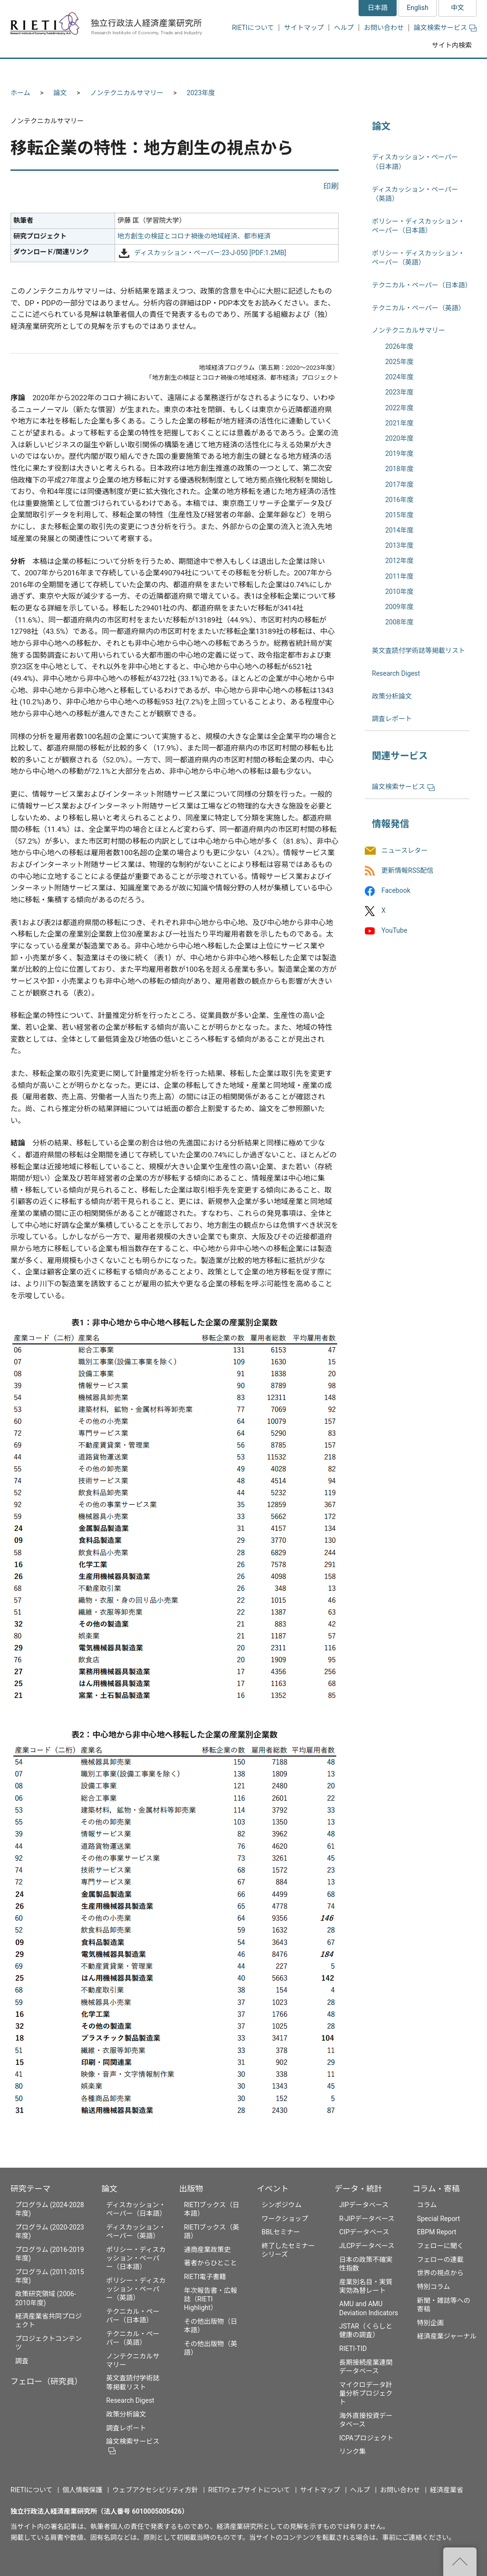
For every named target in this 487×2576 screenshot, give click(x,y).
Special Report (438, 2218)
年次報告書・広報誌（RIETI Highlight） (210, 2299)
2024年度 (399, 377)
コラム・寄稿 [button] (441, 70)
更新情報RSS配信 (407, 870)
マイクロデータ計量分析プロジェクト (365, 2393)
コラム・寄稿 (436, 2188)
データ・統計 (358, 2188)
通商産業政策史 (207, 2249)
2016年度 (399, 499)
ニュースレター (404, 850)
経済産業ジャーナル (447, 2336)
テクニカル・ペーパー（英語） (418, 308)
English (417, 7)
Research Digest (396, 673)
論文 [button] (192, 70)
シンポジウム (282, 2205)
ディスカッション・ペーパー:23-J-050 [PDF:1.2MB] (210, 253)
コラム (427, 2205)
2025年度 (399, 361)
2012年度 (399, 560)
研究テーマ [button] (45, 70)
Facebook (395, 890)
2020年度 (399, 438)
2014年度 (399, 530)
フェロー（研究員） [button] (123, 70)
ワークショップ (285, 2218)
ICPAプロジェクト (366, 2438)
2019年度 (399, 453)
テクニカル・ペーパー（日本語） (422, 285)
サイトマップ (304, 27)
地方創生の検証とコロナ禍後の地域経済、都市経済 (194, 236)
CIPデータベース (364, 2232)
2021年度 (399, 423)
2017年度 (399, 484)
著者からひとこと (210, 2263)
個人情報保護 (82, 2490)
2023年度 (201, 93)
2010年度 (399, 591)
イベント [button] (302, 70)
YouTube (394, 931)
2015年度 (399, 515)
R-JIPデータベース (366, 2218)
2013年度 (399, 545)
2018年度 (399, 469)
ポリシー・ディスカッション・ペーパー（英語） (136, 2289)
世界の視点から (440, 2273)
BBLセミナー (281, 2232)
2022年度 (399, 408)
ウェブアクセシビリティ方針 (155, 2490)
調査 (22, 2361)
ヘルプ (344, 27)
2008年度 (399, 622)
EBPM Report (437, 2232)
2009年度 (399, 607)
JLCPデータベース (366, 2246)
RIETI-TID (353, 2348)
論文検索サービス (445, 27)
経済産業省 (446, 2490)
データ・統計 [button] (368, 70)
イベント (273, 2188)
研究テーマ (30, 2188)
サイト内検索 (452, 45)
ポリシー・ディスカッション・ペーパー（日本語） (136, 2258)
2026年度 (399, 346)
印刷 (331, 186)
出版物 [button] (245, 70)
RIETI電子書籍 (205, 2276)
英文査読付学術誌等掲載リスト (418, 650)
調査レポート (392, 718)
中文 (457, 7)
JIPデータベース (364, 2205)
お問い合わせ (384, 27)
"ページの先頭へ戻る (460, 2561)
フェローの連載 (440, 2259)
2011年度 (399, 576)
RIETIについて (253, 27)
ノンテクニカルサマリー (127, 93)
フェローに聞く (440, 2246)
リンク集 (352, 2451)
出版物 (191, 2188)
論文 (60, 93)
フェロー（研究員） (46, 2381)
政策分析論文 (392, 696)
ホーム (20, 93)
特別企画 (430, 2323)
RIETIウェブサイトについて (249, 2490)
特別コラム (433, 2286)
